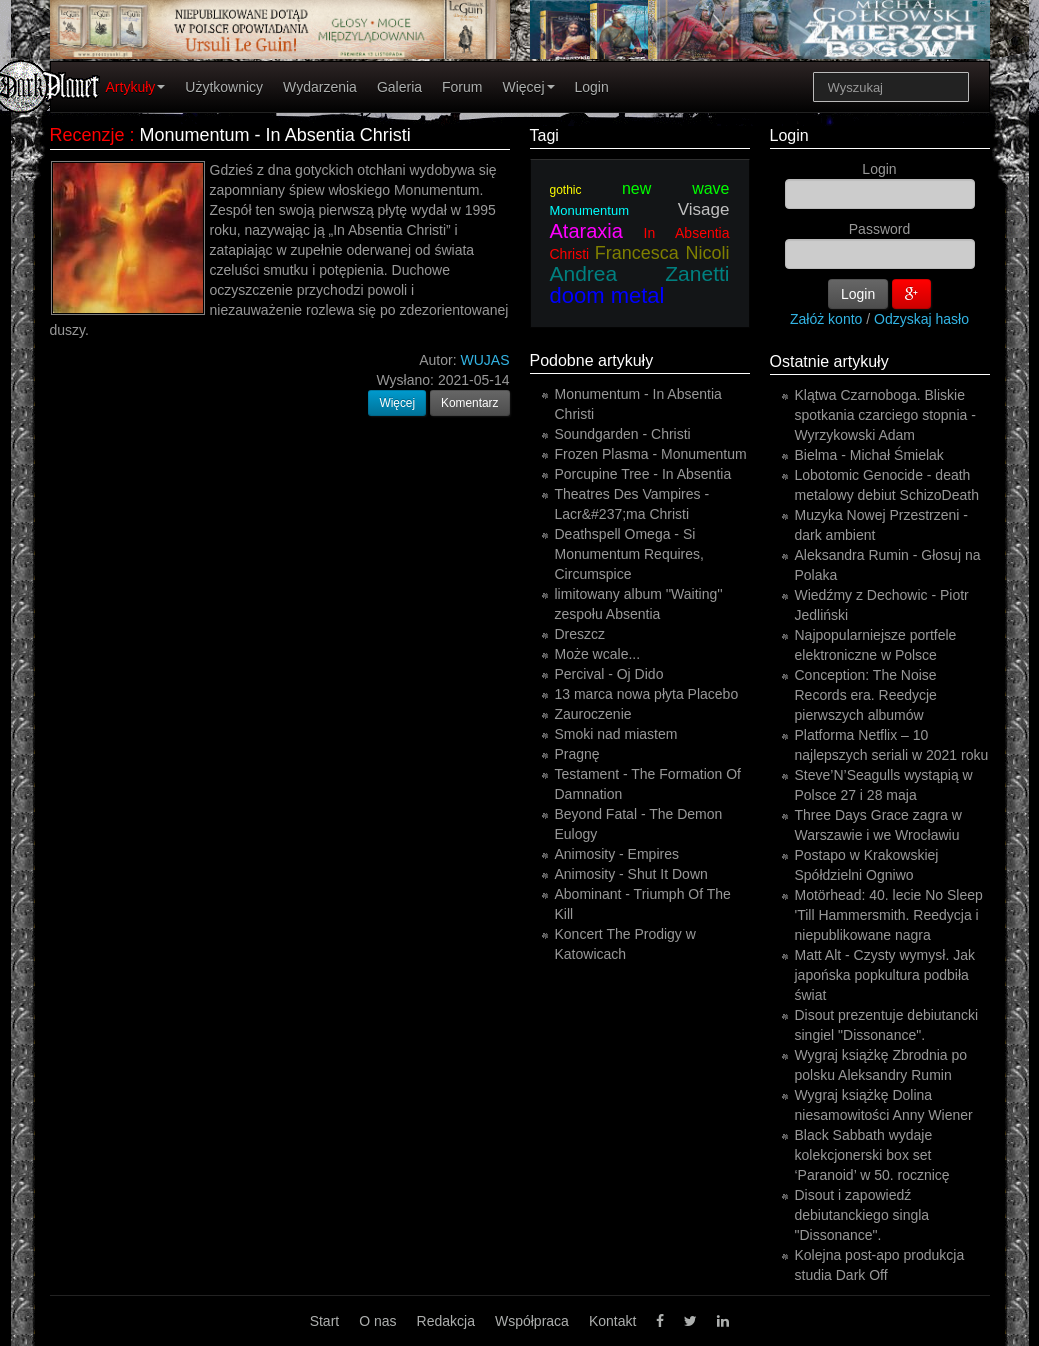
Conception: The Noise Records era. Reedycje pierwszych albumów (866, 695)
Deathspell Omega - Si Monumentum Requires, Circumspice (629, 554)
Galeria (399, 87)
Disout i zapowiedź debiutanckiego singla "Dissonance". (862, 1215)
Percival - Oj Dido (609, 674)
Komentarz (470, 403)
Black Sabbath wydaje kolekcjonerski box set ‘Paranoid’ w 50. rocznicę (872, 1155)
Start (325, 1321)
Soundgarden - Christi (623, 434)
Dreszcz (580, 634)
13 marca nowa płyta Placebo (647, 694)
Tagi (544, 135)
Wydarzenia (320, 87)
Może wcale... (598, 654)
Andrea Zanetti (640, 273)
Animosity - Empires (617, 854)
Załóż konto (826, 319)
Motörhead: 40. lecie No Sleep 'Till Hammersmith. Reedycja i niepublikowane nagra (889, 915)
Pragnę (577, 754)
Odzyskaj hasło (921, 319)
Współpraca (532, 1321)
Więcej (528, 87)
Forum (462, 87)
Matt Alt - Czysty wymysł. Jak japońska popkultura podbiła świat (885, 975)
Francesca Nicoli (662, 253)
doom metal (607, 295)
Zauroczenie (593, 714)
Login (592, 87)
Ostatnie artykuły (829, 361)
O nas (377, 1321)
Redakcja (446, 1321)
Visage (704, 209)
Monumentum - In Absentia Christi (275, 135)
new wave (676, 188)
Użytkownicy (224, 87)
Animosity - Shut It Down (631, 874)
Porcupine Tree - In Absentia (643, 474)
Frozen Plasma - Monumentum (651, 454)
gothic (566, 190)
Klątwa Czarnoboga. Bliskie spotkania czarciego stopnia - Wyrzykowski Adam (885, 415)
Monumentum (589, 210)
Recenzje (87, 135)
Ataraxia (586, 231)
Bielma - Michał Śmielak (869, 455)
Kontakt (612, 1321)
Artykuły (136, 87)
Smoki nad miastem (616, 734)
